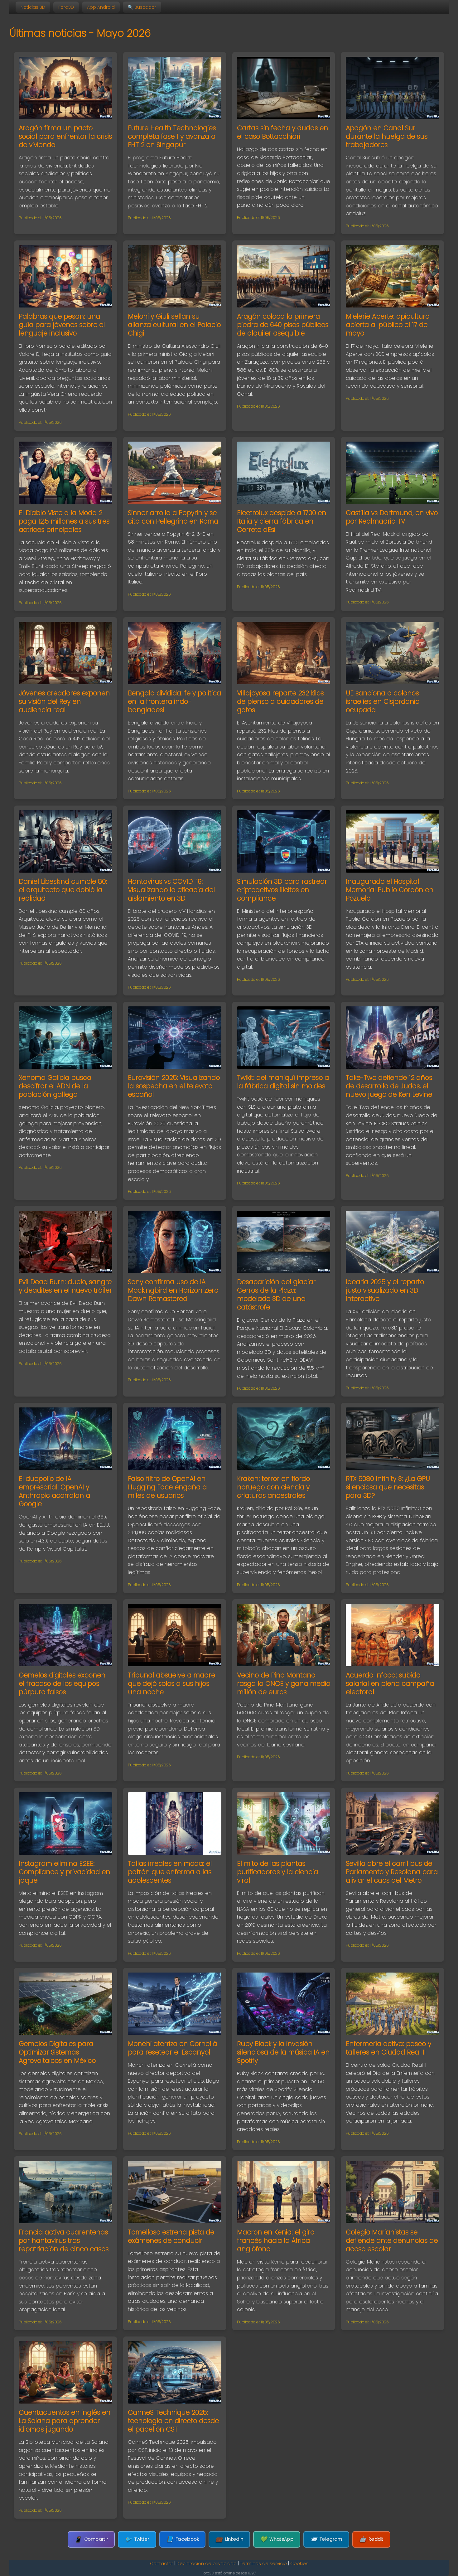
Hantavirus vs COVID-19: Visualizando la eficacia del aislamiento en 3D (171, 890)
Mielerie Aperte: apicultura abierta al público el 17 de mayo (388, 325)
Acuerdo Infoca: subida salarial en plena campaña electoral (390, 1684)
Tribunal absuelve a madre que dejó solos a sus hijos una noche (171, 1684)
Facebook (182, 2539)
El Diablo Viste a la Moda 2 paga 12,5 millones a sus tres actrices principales (64, 521)
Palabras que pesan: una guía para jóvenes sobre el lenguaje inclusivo (62, 325)
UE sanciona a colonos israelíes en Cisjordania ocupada (383, 701)
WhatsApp (276, 2539)
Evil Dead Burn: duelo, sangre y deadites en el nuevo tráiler (65, 1286)
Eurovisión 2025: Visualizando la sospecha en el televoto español (174, 1086)
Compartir (91, 2539)
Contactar (161, 2563)
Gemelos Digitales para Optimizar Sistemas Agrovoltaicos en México (57, 2052)
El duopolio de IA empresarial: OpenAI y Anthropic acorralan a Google (54, 1491)
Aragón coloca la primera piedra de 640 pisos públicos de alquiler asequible (282, 325)
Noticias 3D (33, 7)
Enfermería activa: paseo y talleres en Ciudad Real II (388, 2048)
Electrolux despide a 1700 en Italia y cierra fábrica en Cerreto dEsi (281, 521)
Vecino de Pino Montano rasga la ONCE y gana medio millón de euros (283, 1684)
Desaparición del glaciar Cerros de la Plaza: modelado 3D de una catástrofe (276, 1294)
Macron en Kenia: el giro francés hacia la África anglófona (275, 2241)
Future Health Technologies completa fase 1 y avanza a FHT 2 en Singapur (172, 136)
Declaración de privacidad (206, 2563)
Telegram (326, 2539)
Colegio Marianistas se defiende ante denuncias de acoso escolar (392, 2241)
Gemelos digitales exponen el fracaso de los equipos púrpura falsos (62, 1684)
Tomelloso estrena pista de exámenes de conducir (171, 2236)
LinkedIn (229, 2539)
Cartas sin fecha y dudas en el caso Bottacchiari (282, 132)
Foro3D (66, 7)
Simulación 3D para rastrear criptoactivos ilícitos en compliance (282, 890)
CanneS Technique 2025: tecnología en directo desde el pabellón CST (173, 2421)
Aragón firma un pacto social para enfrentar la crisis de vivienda (65, 136)
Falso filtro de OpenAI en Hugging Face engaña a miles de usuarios (167, 1487)
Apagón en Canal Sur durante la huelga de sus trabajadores (386, 136)
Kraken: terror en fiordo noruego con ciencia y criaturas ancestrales (273, 1487)
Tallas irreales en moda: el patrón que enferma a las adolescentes (170, 1872)
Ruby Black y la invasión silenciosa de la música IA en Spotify (283, 2052)
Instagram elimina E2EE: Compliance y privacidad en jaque (64, 1872)
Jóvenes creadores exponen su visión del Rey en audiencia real (64, 701)
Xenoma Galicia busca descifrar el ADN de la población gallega (55, 1086)
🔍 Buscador (142, 7)
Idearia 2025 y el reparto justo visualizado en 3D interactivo (385, 1290)
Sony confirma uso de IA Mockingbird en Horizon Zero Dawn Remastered (173, 1290)
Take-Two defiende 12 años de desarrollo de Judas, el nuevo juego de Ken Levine (389, 1086)
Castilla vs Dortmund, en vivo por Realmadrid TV (392, 517)
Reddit (371, 2539)
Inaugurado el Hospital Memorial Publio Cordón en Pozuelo (389, 890)
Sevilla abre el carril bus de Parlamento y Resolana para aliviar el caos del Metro (392, 1872)
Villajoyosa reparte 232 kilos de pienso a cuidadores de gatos (280, 701)
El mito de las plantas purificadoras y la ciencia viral (277, 1872)
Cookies (299, 2563)
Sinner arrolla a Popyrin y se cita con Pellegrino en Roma (173, 517)
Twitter (137, 2539)
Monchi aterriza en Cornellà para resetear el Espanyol (172, 2048)
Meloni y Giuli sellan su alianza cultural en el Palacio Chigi (174, 325)
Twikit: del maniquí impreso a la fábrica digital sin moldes (283, 1082)
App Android (101, 7)
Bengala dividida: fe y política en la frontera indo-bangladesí (174, 701)
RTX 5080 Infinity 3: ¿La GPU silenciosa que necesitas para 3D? (388, 1487)
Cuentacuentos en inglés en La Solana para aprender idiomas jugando (64, 2421)
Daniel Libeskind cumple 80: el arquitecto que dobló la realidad (63, 890)
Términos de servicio (263, 2563)
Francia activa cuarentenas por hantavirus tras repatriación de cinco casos (63, 2241)
